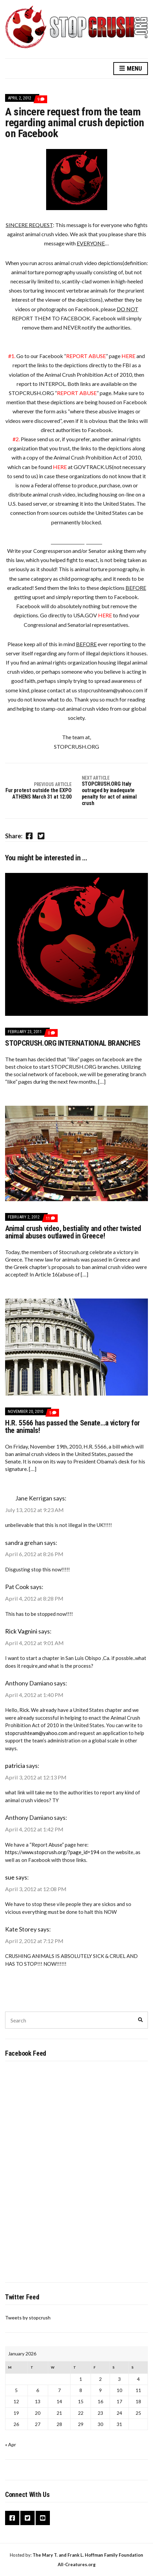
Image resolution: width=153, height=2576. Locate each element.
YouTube (43, 2518)
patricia (15, 1765)
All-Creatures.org (77, 2564)
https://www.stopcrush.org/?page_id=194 (52, 1852)
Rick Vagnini (21, 1631)
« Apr (10, 2444)
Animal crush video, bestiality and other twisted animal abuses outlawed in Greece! (73, 1232)
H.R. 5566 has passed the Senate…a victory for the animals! (72, 1427)
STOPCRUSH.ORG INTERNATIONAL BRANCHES (72, 1043)
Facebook (12, 2518)
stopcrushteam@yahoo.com (36, 1733)
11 (50, 1218)
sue (10, 1877)
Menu (130, 69)
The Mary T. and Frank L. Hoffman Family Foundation (88, 2555)
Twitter (27, 2518)
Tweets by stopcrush (28, 2317)
